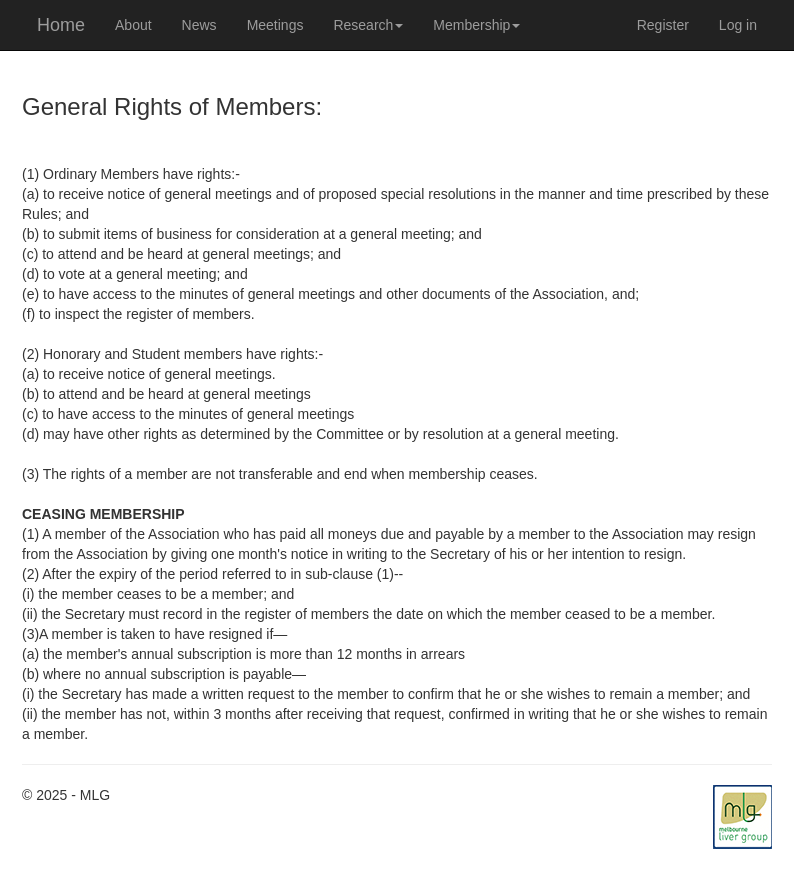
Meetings (275, 25)
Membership (476, 25)
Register (663, 25)
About (133, 25)
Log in (738, 25)
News (199, 25)
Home (61, 25)
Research (368, 25)
